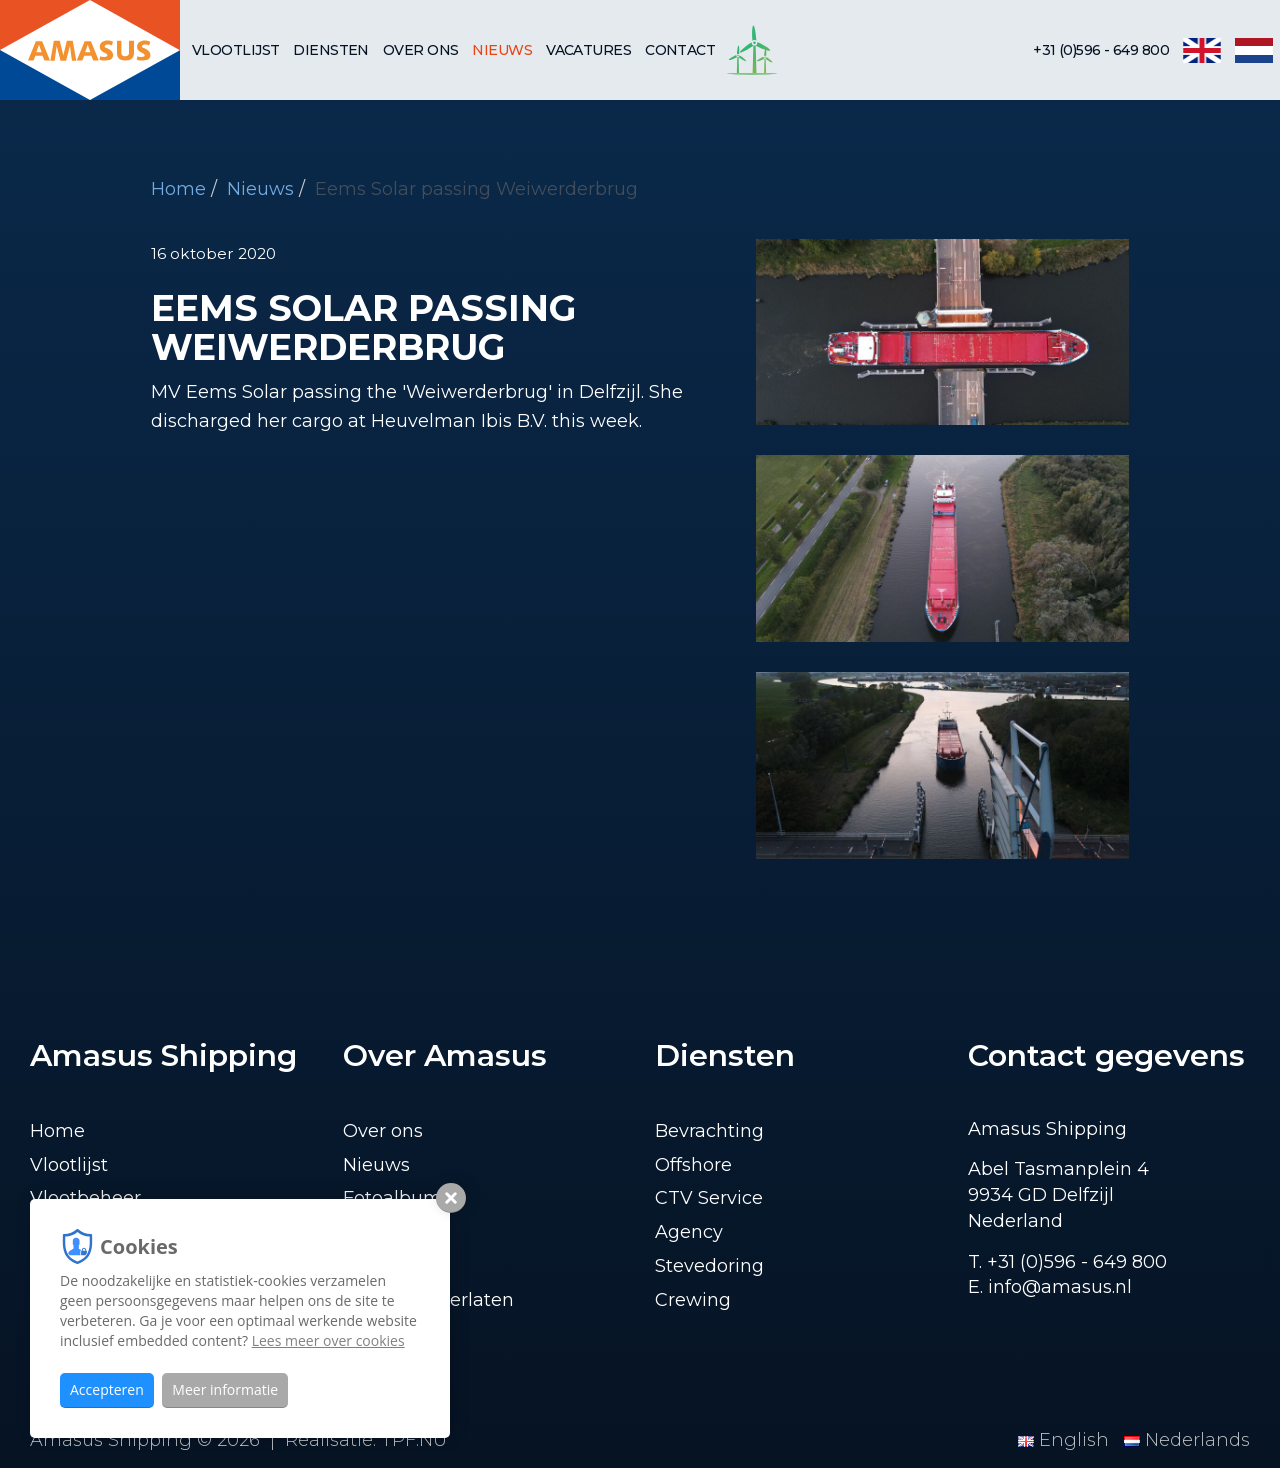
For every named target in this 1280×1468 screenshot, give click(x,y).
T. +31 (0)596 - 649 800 (1067, 1262)
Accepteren (107, 1389)
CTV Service (709, 1198)
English (1066, 1440)
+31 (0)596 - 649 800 (1101, 50)
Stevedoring (709, 1266)
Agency (689, 1232)
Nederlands (1187, 1440)
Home (178, 189)
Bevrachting (709, 1131)
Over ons (421, 50)
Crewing (693, 1300)
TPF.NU (414, 1440)
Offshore (693, 1165)
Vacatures (588, 50)
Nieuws (502, 50)
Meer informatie (225, 1389)
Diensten (331, 50)
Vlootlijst (235, 50)
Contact (680, 50)
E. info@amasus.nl (1050, 1287)
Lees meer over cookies (328, 1340)
